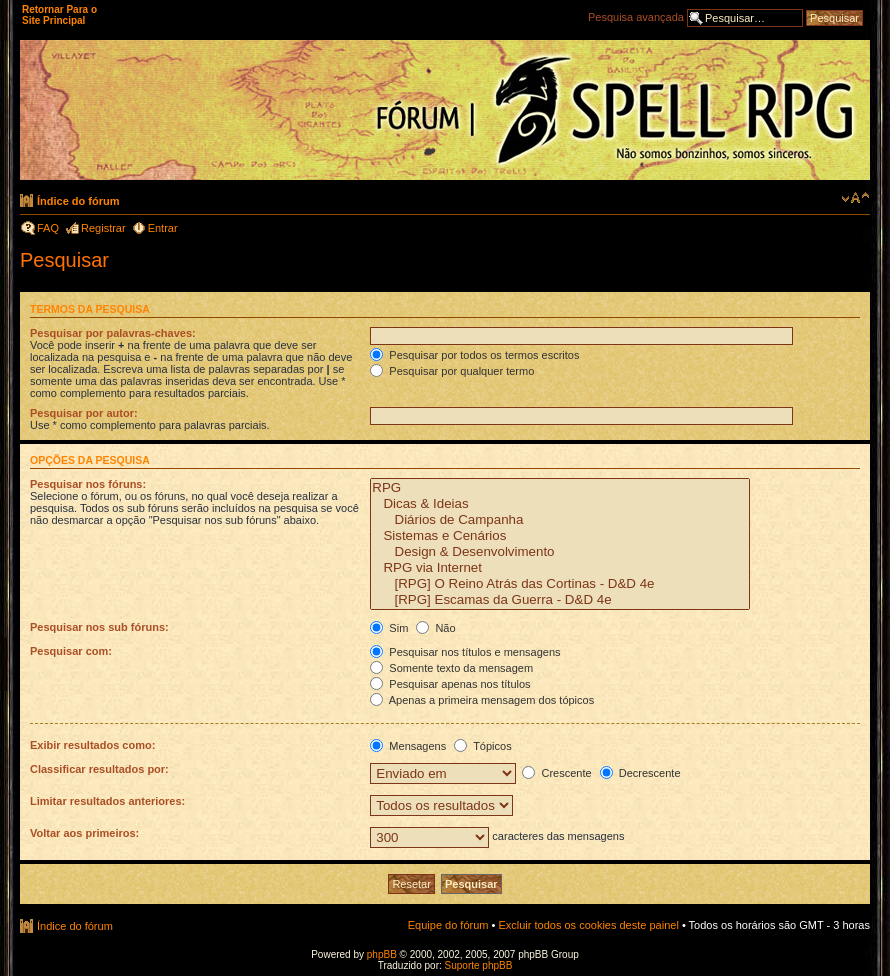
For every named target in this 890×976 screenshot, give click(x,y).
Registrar (103, 228)
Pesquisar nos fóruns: (88, 484)
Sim (389, 628)
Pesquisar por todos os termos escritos (474, 355)
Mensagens (408, 746)
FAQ (48, 228)
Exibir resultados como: (92, 745)
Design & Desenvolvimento (560, 552)
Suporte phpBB (479, 965)
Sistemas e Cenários (560, 536)
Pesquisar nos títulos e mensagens (465, 652)
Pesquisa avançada (636, 17)
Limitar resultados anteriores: (107, 801)
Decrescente (640, 773)
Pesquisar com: (71, 651)
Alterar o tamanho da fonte (855, 198)
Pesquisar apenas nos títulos (450, 684)
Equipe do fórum (448, 925)
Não (435, 628)
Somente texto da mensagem (451, 668)
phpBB (382, 954)
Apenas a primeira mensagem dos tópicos (482, 700)
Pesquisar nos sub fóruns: (99, 627)
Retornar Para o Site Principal (59, 15)
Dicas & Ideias (560, 504)
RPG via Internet (560, 568)
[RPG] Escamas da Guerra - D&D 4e (560, 600)
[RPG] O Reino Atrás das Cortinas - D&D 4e (560, 584)
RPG (560, 488)
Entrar (163, 228)
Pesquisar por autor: (84, 413)
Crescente (556, 773)
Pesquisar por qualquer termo (452, 371)
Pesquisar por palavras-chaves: (113, 333)
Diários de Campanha (560, 520)
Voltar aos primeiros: (84, 833)
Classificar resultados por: (99, 769)
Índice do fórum (78, 201)
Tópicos (482, 746)
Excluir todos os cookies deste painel (588, 925)
